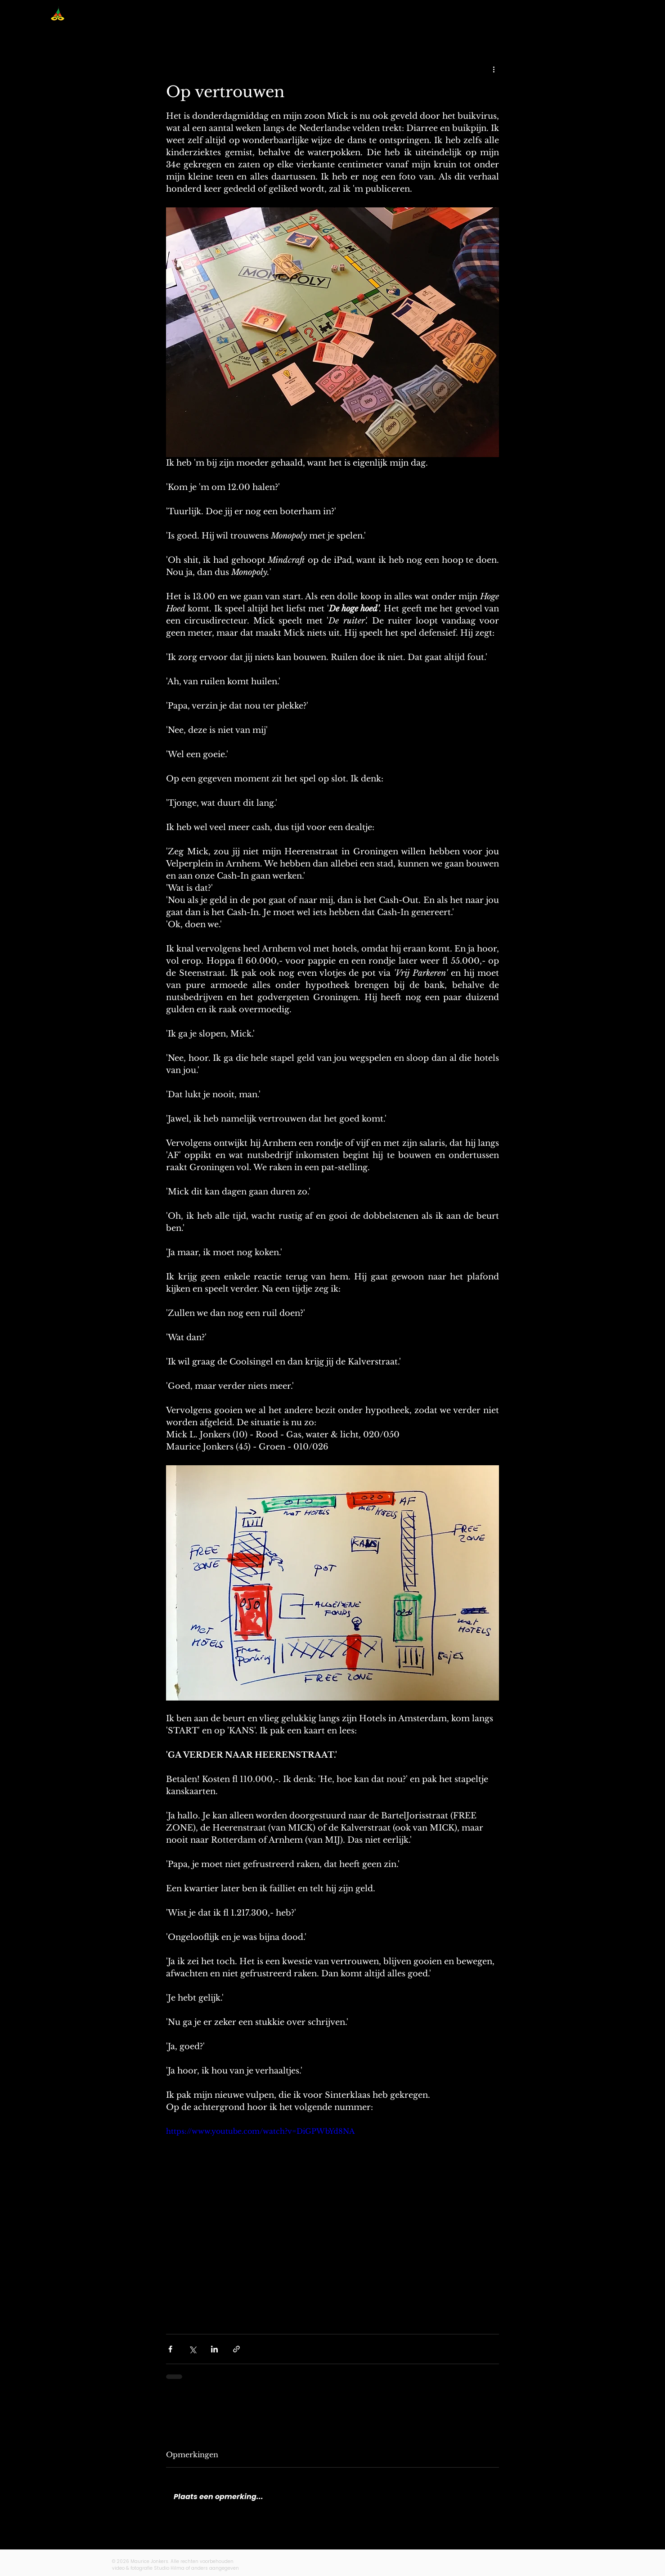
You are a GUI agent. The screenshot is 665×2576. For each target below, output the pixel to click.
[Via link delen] (236, 2349)
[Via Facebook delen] (170, 2349)
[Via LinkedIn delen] (214, 2349)
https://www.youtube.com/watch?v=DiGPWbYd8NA (260, 2131)
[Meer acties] (493, 68)
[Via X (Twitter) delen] (192, 2349)
